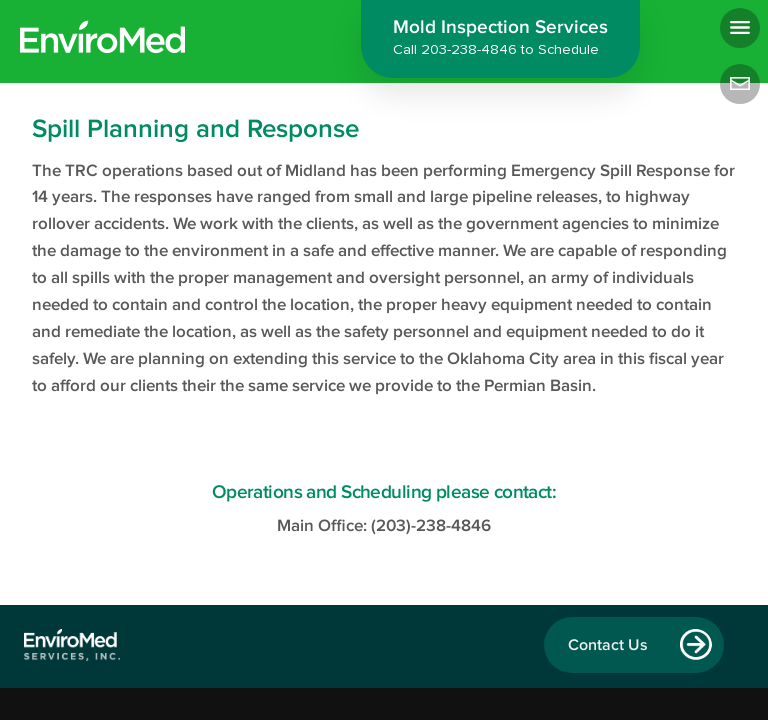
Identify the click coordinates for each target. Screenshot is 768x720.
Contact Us (608, 645)
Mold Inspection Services (500, 40)
